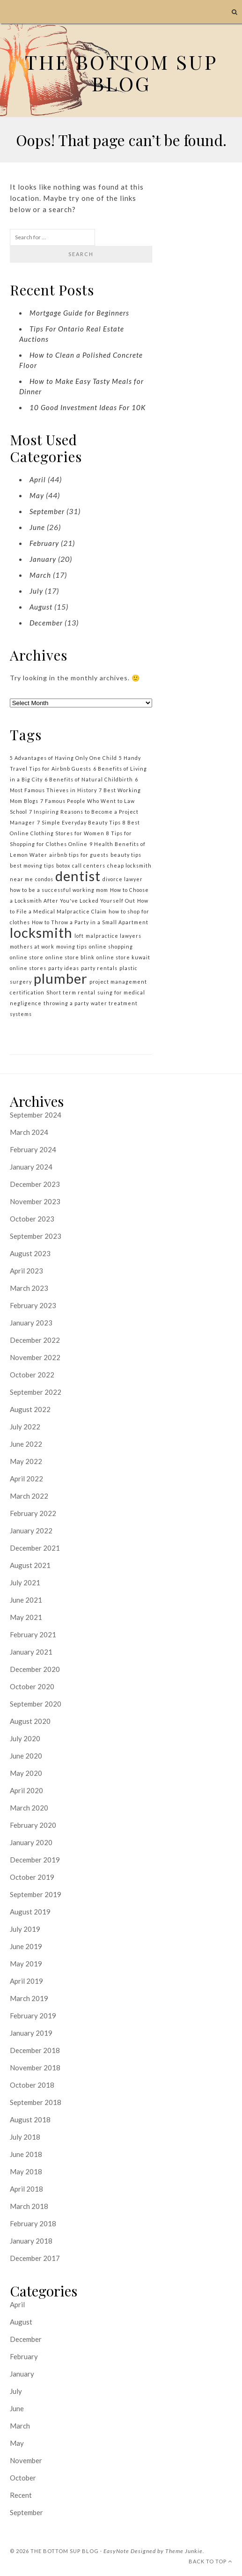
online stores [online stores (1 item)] (28, 968)
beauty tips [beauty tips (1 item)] (125, 855)
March (40, 575)
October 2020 (32, 1686)
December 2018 (35, 2050)
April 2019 (26, 1981)
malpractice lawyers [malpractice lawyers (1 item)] (113, 936)
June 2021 (26, 1600)
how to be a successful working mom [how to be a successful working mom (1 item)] (59, 890)
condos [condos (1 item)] (44, 879)
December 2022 (35, 1340)
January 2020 (31, 1842)
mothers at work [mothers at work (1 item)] (32, 946)
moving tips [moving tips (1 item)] (71, 946)
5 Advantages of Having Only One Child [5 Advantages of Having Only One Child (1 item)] (63, 758)
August (40, 607)
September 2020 (35, 1704)
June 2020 (26, 1756)
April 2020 (26, 1790)
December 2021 (35, 1548)
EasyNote (116, 2550)
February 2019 (33, 2015)
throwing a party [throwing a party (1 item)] (66, 1003)
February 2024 (33, 1149)
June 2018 (26, 2154)
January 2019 (31, 2033)
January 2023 (31, 1322)
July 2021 (25, 1582)
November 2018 (35, 2067)
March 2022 (29, 1496)
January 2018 (31, 2241)
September (47, 511)
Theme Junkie (184, 2550)
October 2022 (32, 1374)
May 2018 (26, 2171)
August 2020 (30, 1721)
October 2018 (32, 2085)
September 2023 (35, 1236)
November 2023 (35, 1201)
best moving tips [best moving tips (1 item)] (32, 865)
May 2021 (26, 1617)
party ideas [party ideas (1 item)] (63, 968)
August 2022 (30, 1409)
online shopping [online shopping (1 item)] (111, 946)
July (36, 591)
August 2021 (30, 1565)
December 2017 (35, 2258)
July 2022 (25, 1426)
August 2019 (30, 1911)
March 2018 (29, 2206)
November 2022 (35, 1357)
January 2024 (31, 1167)
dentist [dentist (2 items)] (78, 876)
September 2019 (35, 1894)
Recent (21, 2495)
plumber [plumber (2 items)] (61, 978)
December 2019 (35, 1859)
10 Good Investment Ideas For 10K (87, 407)
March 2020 (29, 1807)
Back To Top (210, 2561)
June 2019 (26, 1946)
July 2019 (25, 1929)
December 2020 (35, 1669)
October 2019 (32, 1877)
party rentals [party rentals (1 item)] (99, 968)
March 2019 (29, 1998)
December (46, 622)
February (44, 543)
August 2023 (30, 1253)
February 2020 (33, 1825)
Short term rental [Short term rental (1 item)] (70, 992)
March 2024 (29, 1132)
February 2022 (33, 1513)
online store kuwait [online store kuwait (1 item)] (123, 957)
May (36, 495)
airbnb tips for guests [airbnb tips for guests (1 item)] (79, 855)
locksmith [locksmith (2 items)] (41, 932)
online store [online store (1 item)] (27, 957)
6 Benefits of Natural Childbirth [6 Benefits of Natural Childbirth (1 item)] (88, 779)
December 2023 (35, 1184)
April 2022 (26, 1478)
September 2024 (35, 1115)
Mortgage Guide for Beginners (79, 313)
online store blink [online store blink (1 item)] (70, 957)
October (23, 2477)
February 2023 (33, 1305)
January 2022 (31, 1530)
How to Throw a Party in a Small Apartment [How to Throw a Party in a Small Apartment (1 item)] (90, 922)
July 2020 (25, 1738)
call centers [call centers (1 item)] (88, 865)
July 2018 (25, 2137)
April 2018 (26, 2189)
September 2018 (35, 2102)
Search (81, 254)
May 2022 (26, 1461)
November (26, 2460)
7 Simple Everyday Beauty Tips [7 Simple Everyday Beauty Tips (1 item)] (79, 822)
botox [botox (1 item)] (63, 865)
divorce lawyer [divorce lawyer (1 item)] (123, 879)
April (37, 479)
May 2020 (26, 1773)
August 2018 (30, 2119)
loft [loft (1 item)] (79, 936)
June (37, 527)
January (42, 559)
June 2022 (26, 1444)
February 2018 (33, 2223)
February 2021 (33, 1634)
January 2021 (31, 1652)
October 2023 (32, 1218)
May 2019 (26, 1963)
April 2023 (26, 1270)
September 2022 (35, 1392)
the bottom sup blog (64, 2551)
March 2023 (29, 1288)
